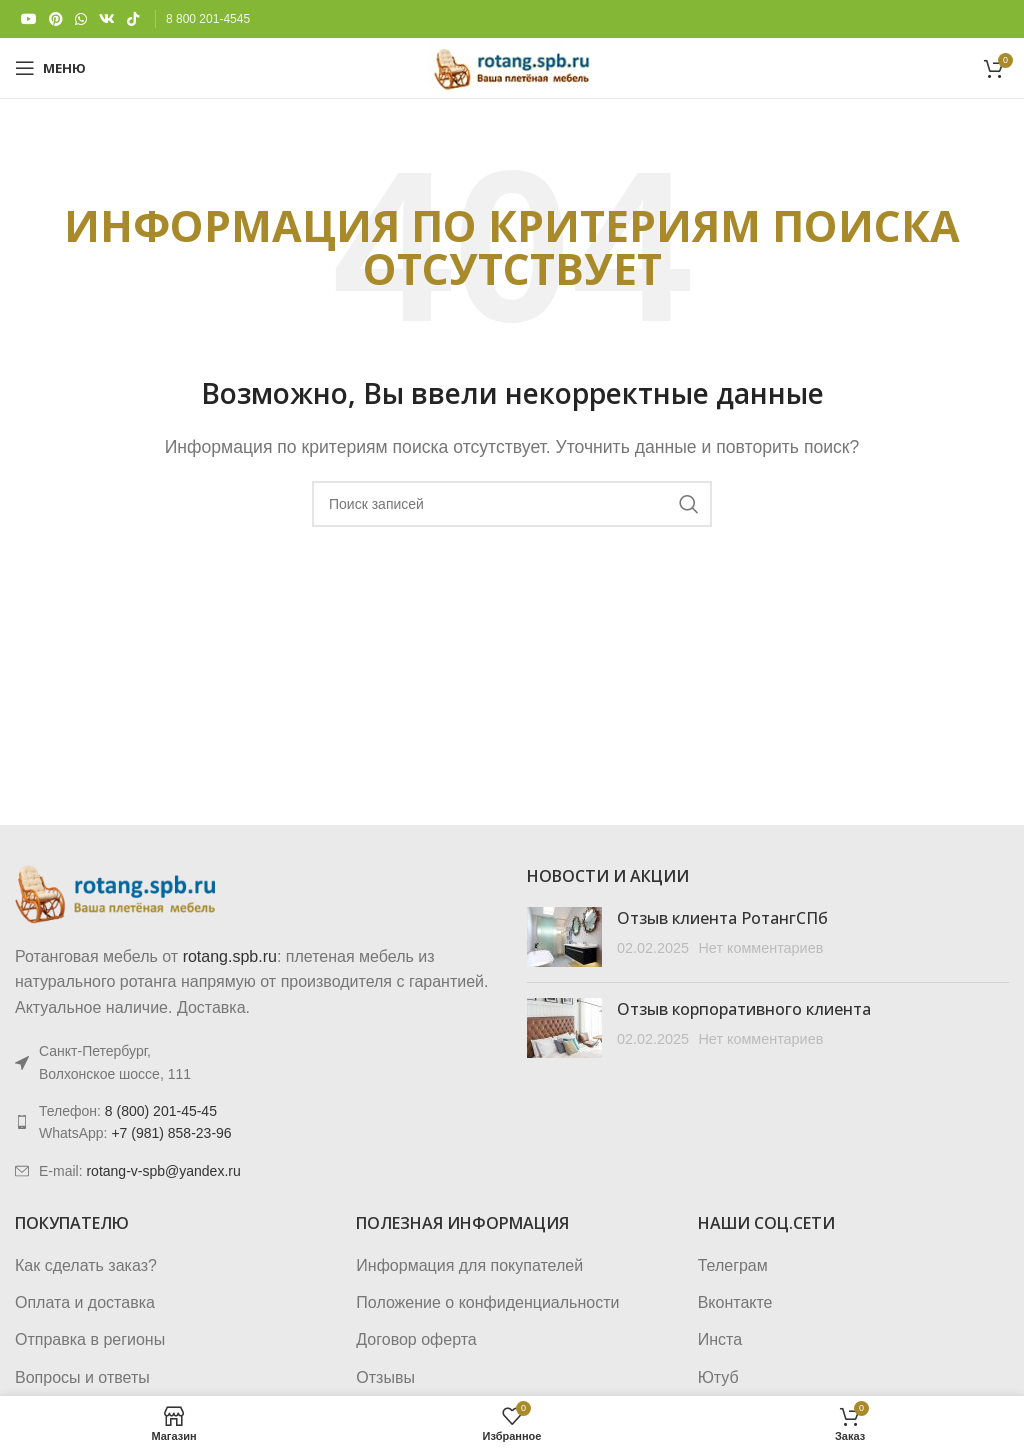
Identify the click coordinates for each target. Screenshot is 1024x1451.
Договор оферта (416, 1339)
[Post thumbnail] (564, 937)
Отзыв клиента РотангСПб (722, 918)
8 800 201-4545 (208, 19)
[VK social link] (107, 19)
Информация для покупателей (469, 1265)
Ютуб (718, 1377)
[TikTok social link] (133, 19)
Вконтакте (735, 1302)
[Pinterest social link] (56, 19)
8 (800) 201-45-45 (161, 1111)
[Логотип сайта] (511, 66)
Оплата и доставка (85, 1302)
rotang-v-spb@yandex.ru (163, 1171)
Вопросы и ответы (82, 1377)
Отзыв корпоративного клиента (744, 1009)
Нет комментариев (760, 948)
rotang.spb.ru (230, 956)
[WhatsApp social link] (81, 19)
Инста (720, 1339)
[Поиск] (512, 504)
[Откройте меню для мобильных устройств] (50, 68)
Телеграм (733, 1265)
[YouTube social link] (29, 19)
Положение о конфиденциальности (487, 1302)
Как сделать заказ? (86, 1265)
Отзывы (385, 1377)
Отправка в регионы (90, 1339)
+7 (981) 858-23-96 (171, 1133)
